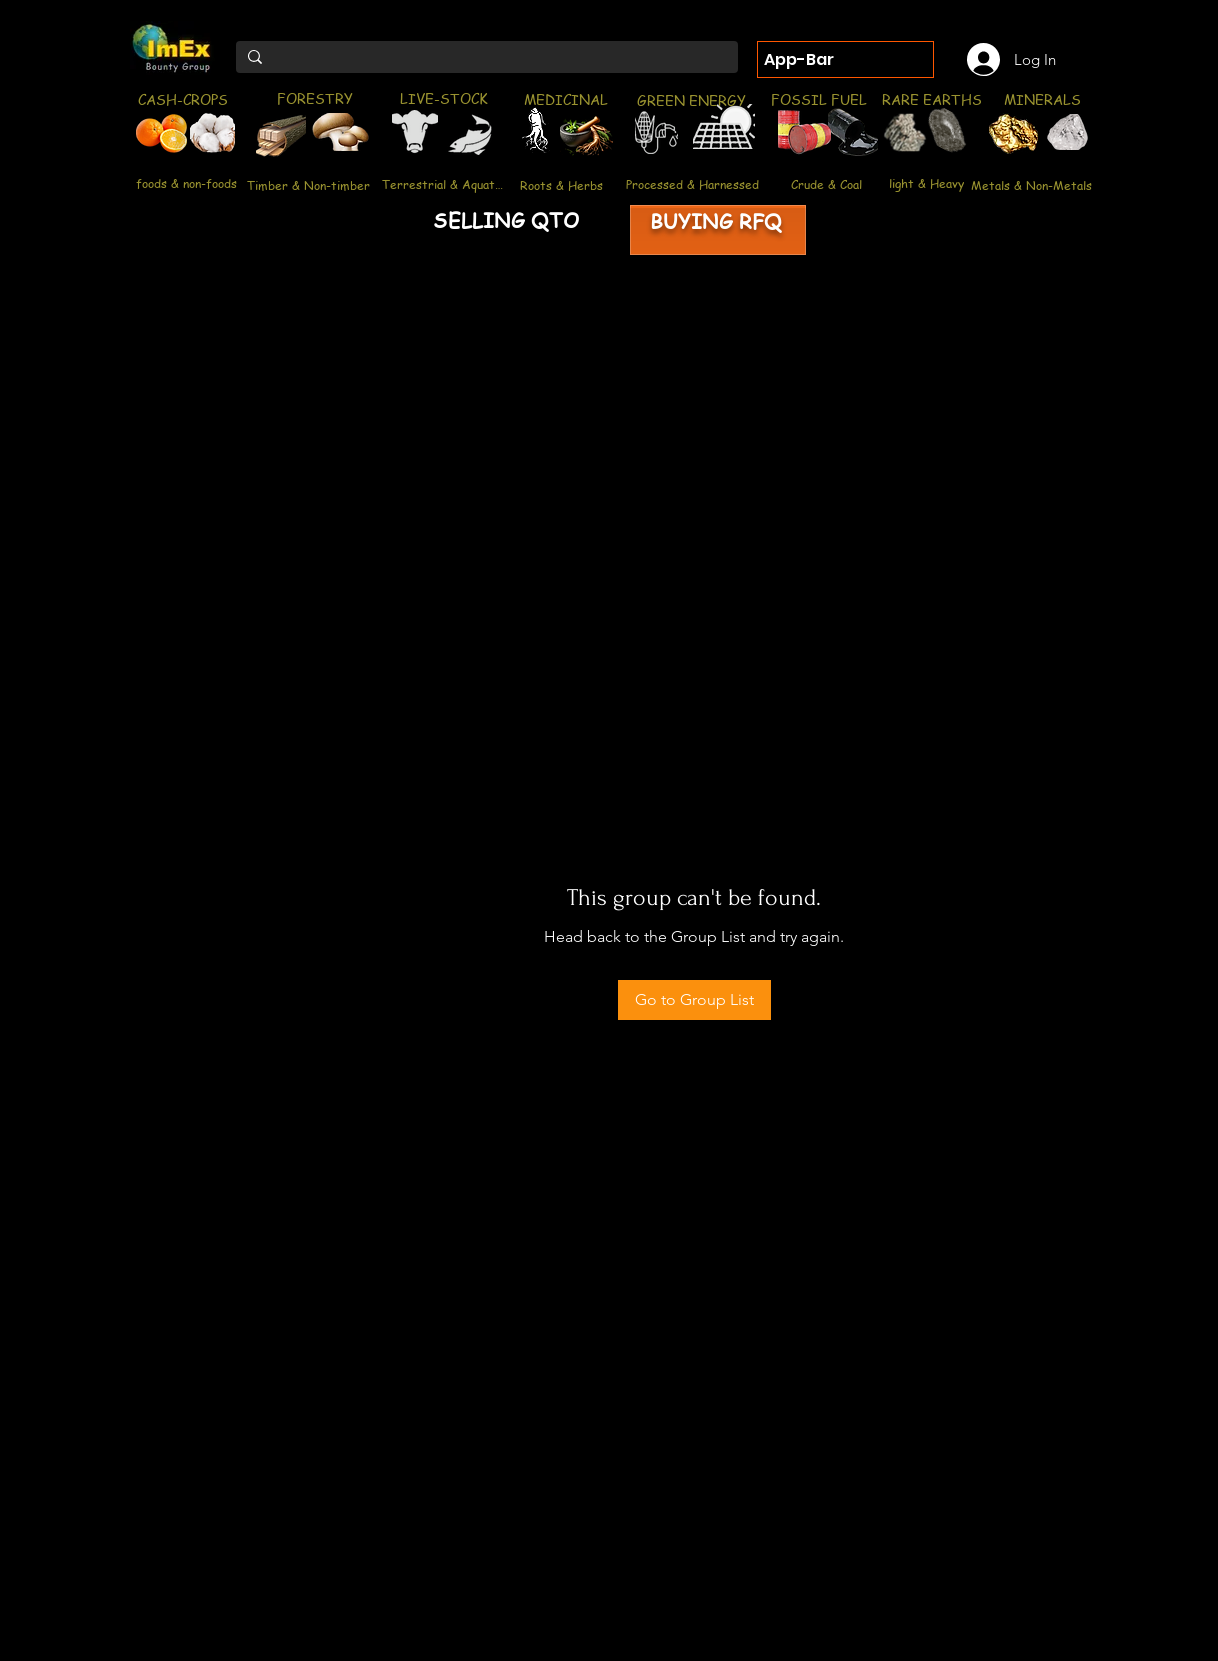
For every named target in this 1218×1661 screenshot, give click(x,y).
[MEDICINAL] (565, 99)
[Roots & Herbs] (561, 185)
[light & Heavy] (926, 183)
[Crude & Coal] (826, 184)
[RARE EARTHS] (931, 99)
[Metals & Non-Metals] (1031, 185)
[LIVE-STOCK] (443, 98)
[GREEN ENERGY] (691, 100)
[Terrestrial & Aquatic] (442, 184)
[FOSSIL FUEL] (818, 99)
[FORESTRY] (314, 98)
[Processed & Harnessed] (692, 184)
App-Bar (799, 59)
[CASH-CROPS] (182, 99)
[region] (154, 136)
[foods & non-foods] (186, 183)
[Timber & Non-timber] (308, 185)
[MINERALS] (1042, 99)
